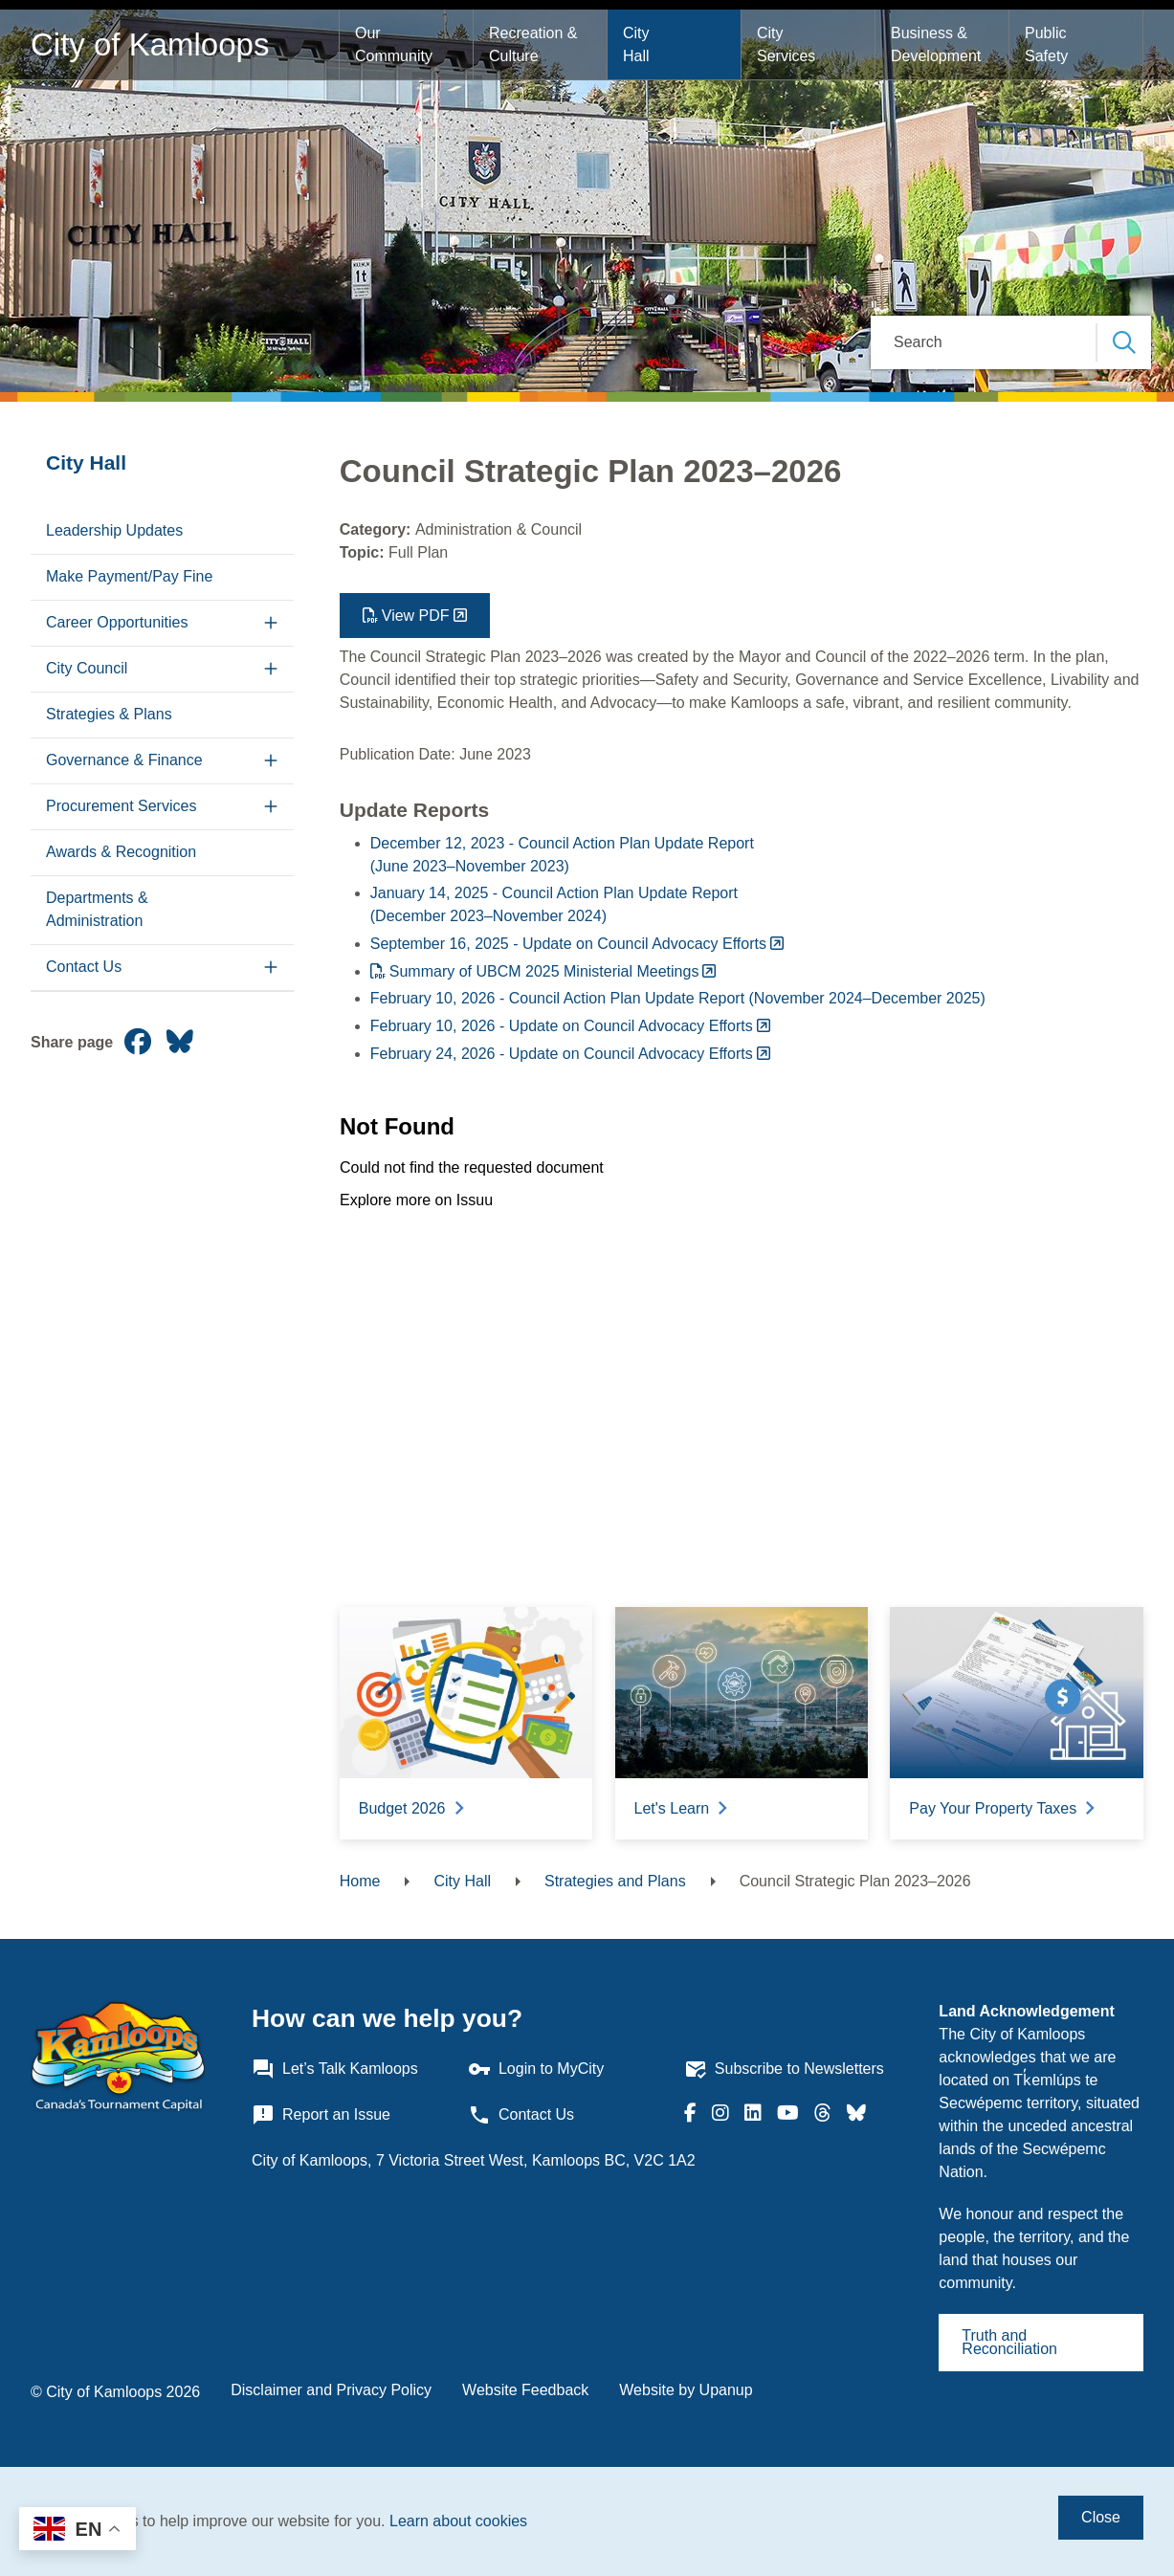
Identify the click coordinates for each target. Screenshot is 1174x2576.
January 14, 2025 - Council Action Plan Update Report (554, 893)
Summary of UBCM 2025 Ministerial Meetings (544, 971)
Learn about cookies (458, 2521)
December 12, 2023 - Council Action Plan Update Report (562, 843)
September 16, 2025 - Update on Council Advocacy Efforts (568, 944)
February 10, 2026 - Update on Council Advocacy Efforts (561, 1026)
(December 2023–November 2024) (488, 916)
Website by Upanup (685, 2390)
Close (1100, 2517)
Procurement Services (121, 806)
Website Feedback (525, 2390)
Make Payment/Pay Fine (129, 576)
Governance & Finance (124, 760)
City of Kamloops (150, 44)
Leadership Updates (114, 530)
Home (360, 1881)
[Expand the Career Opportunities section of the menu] (271, 623)
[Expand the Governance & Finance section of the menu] (271, 760)
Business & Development (936, 44)
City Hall (638, 44)
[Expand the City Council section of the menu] (271, 669)
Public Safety (1048, 44)
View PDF (416, 615)
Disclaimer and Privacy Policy (331, 2390)
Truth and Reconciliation (1009, 2342)
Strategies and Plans (615, 1881)
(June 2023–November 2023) (469, 866)
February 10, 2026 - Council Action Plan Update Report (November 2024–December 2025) (678, 998)
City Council (86, 668)
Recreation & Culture (535, 44)
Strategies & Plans (109, 714)
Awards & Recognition (121, 852)
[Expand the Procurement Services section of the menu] (271, 806)
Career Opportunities (117, 622)
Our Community (393, 44)
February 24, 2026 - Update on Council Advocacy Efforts (561, 1054)
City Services (786, 44)
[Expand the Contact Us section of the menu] (271, 967)
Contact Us (84, 966)
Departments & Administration (97, 909)
